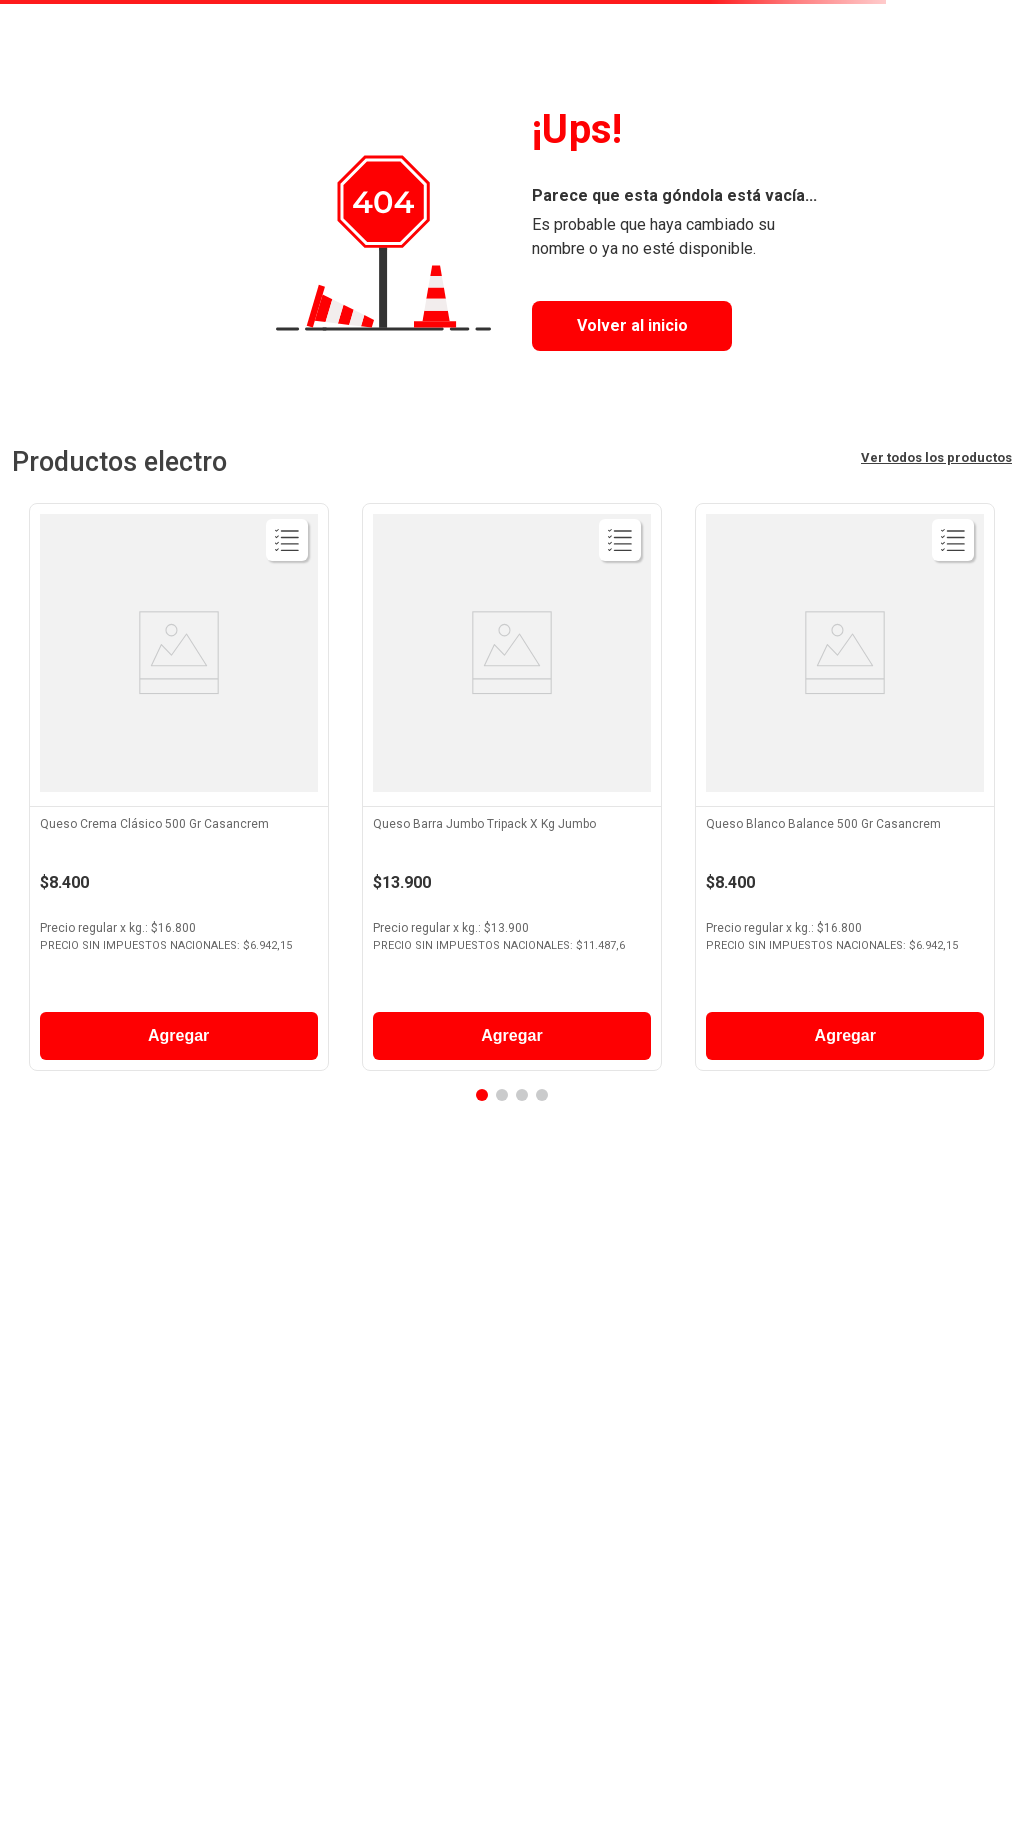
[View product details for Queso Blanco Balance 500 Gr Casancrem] (845, 792)
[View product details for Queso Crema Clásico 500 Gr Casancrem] (179, 792)
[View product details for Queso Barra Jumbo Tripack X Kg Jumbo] (512, 792)
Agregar (178, 1035)
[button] (482, 1095)
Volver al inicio (632, 325)
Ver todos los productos (936, 457)
